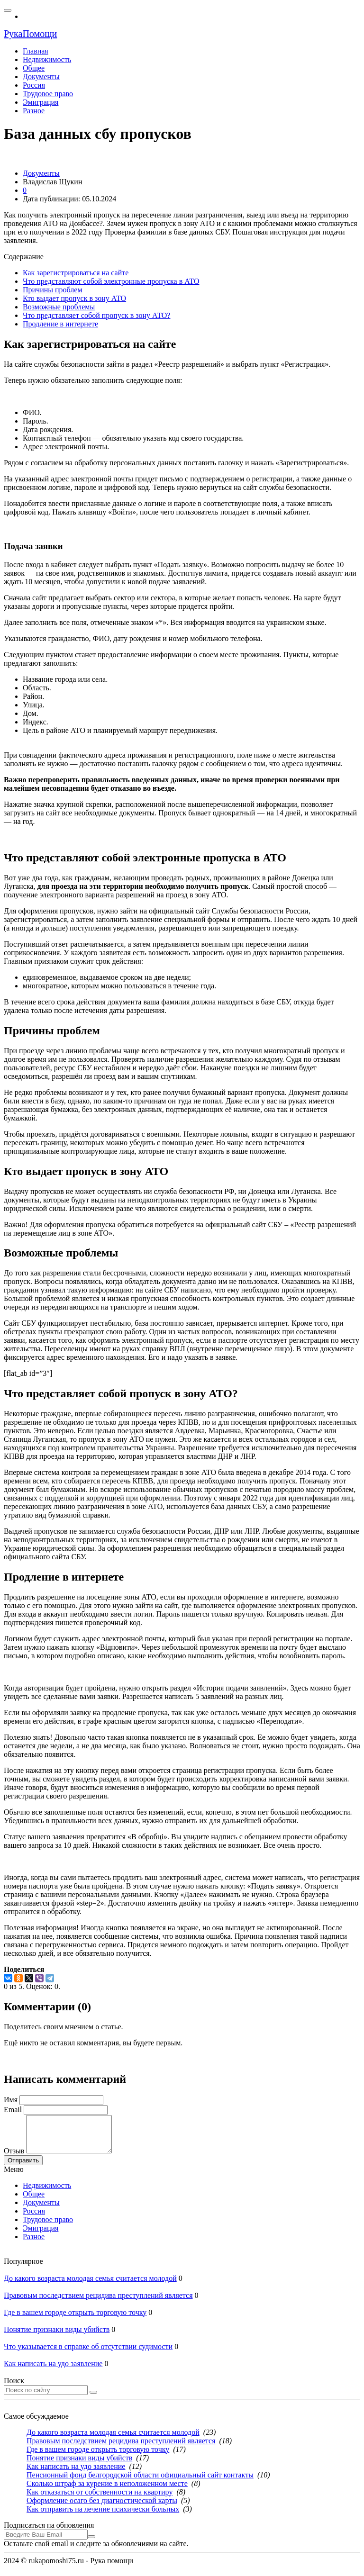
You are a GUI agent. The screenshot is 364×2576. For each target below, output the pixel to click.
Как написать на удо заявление (53, 2371)
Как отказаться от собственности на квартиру (100, 2499)
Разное (34, 2244)
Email (13, 2110)
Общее (34, 2201)
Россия (34, 2218)
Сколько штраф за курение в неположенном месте (107, 2490)
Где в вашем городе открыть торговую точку (75, 2319)
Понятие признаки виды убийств (56, 2336)
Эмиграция (40, 2235)
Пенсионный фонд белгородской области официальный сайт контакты (140, 2482)
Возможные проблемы (59, 307)
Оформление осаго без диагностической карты (102, 2508)
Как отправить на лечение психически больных (103, 2516)
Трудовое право (48, 2227)
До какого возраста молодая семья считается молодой (90, 2285)
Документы (41, 2209)
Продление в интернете (60, 324)
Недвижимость (47, 2192)
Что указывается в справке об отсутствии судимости (88, 2354)
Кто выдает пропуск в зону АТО (74, 298)
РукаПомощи (30, 33)
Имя (11, 2100)
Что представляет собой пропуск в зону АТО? (96, 315)
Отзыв (14, 2158)
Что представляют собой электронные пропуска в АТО (111, 281)
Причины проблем (52, 290)
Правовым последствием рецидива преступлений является (98, 2302)
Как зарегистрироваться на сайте (75, 273)
